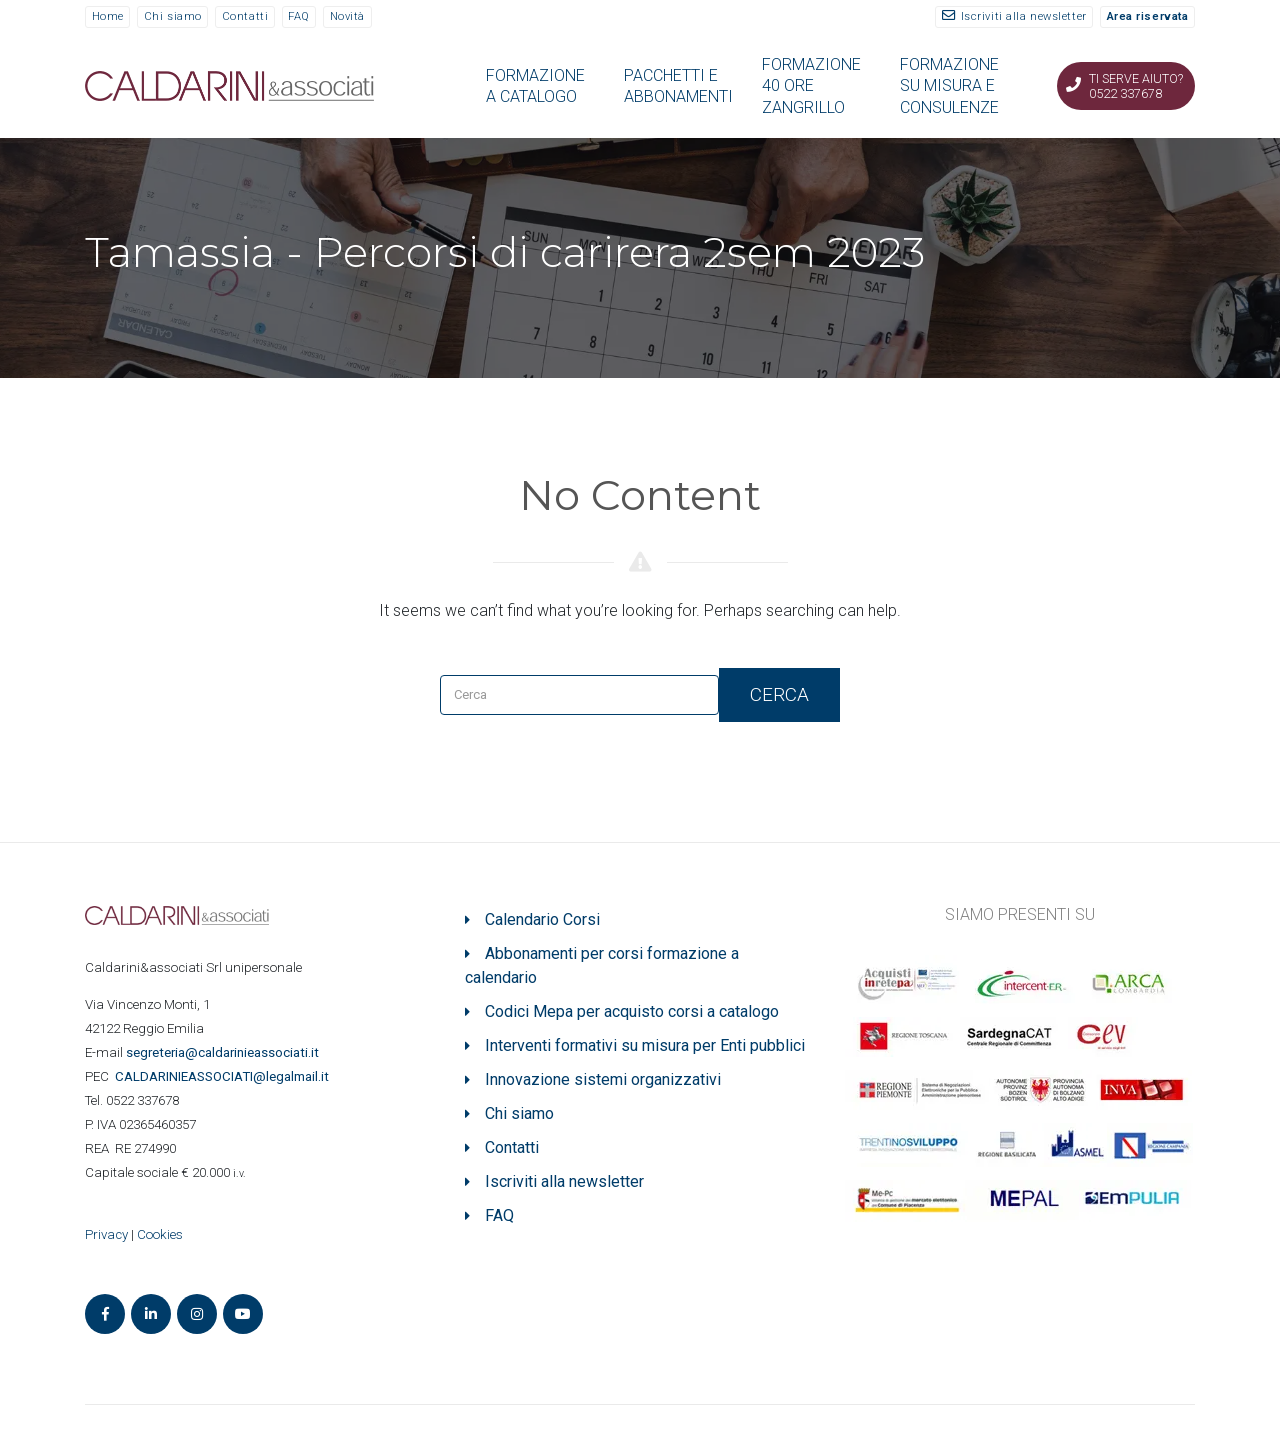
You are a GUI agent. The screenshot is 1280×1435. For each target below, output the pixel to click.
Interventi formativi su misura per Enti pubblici (645, 1045)
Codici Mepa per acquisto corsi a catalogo (632, 1011)
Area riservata (1148, 16)
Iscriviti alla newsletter (1024, 16)
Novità (347, 16)
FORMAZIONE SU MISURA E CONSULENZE (949, 86)
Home (108, 16)
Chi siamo (173, 16)
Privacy (106, 1234)
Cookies (160, 1234)
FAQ (299, 16)
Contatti (245, 16)
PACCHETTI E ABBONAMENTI (678, 86)
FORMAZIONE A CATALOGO (535, 86)
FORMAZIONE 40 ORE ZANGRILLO (811, 86)
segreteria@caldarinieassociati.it (224, 1052)
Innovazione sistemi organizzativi (603, 1079)
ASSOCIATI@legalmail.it (225, 1076)
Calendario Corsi (542, 919)
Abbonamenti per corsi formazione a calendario (602, 965)
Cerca (779, 694)
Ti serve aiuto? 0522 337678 (1136, 86)
